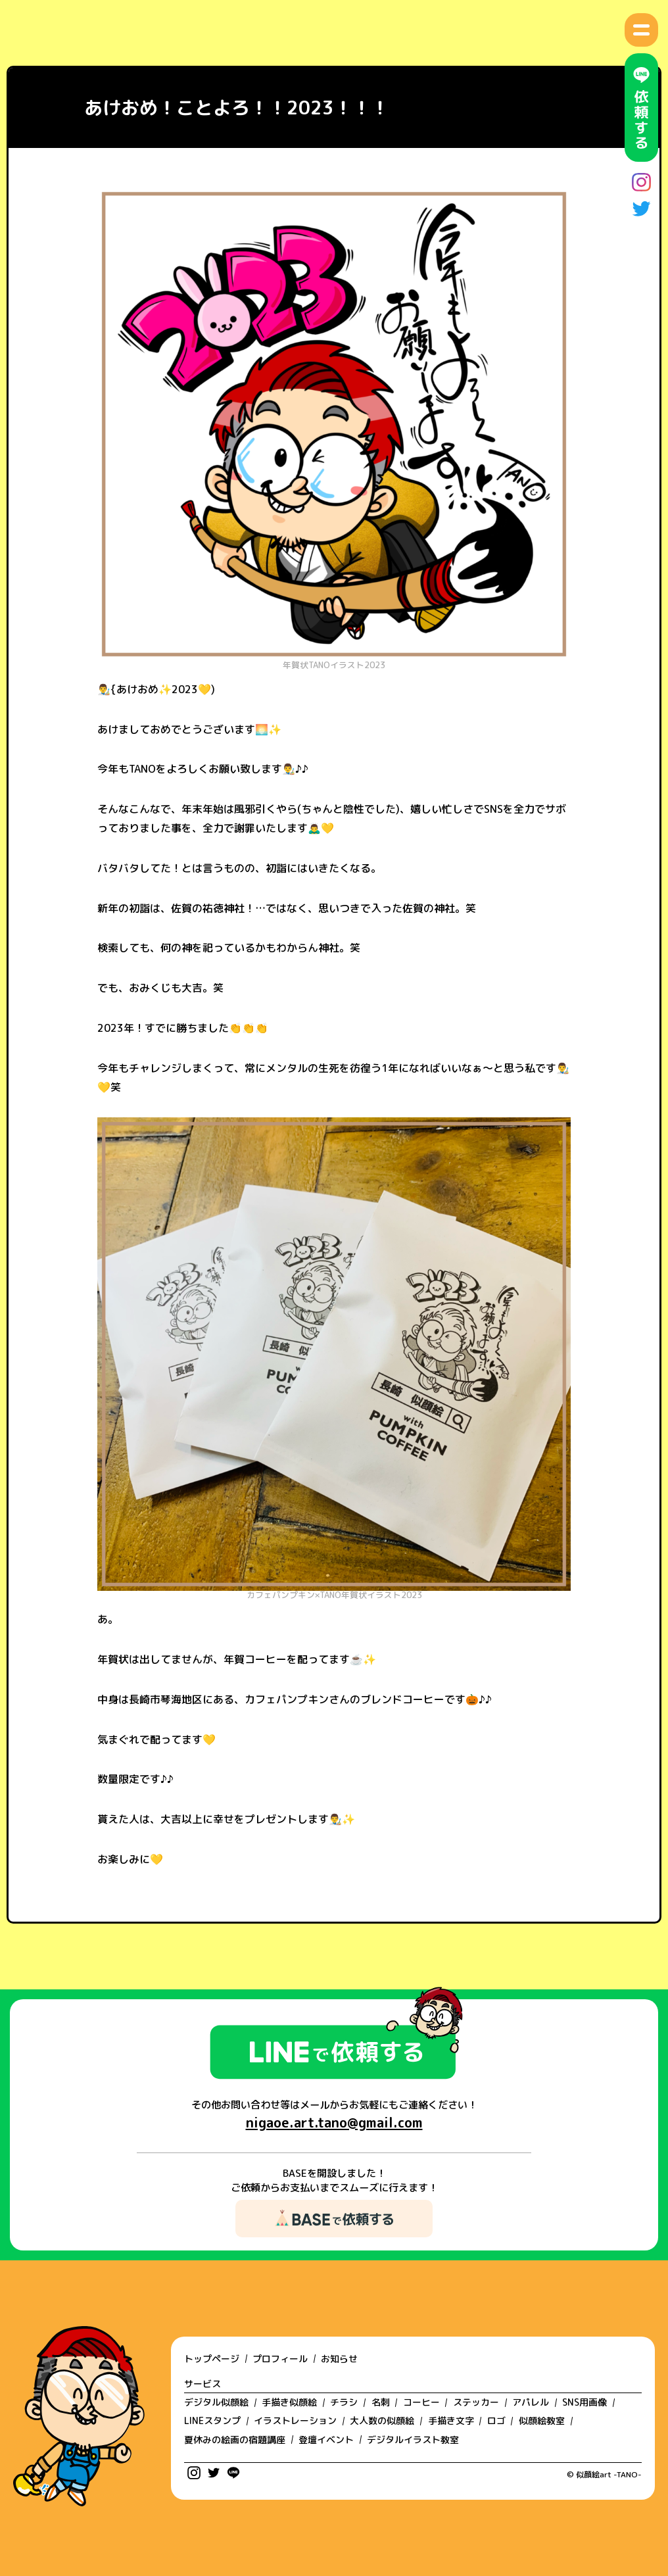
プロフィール (280, 2358)
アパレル (530, 2402)
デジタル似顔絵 (216, 2402)
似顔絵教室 (542, 2420)
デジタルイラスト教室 (413, 2439)
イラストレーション (295, 2420)
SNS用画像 (584, 2402)
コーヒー (421, 2402)
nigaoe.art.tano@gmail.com (334, 2122)
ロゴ (496, 2420)
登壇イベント (326, 2439)
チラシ (344, 2402)
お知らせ (339, 2358)
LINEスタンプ (212, 2420)
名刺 (380, 2402)
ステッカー (476, 2402)
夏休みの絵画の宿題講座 (234, 2439)
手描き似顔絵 (289, 2402)
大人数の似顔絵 (382, 2420)
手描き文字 (451, 2420)
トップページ (211, 2358)
